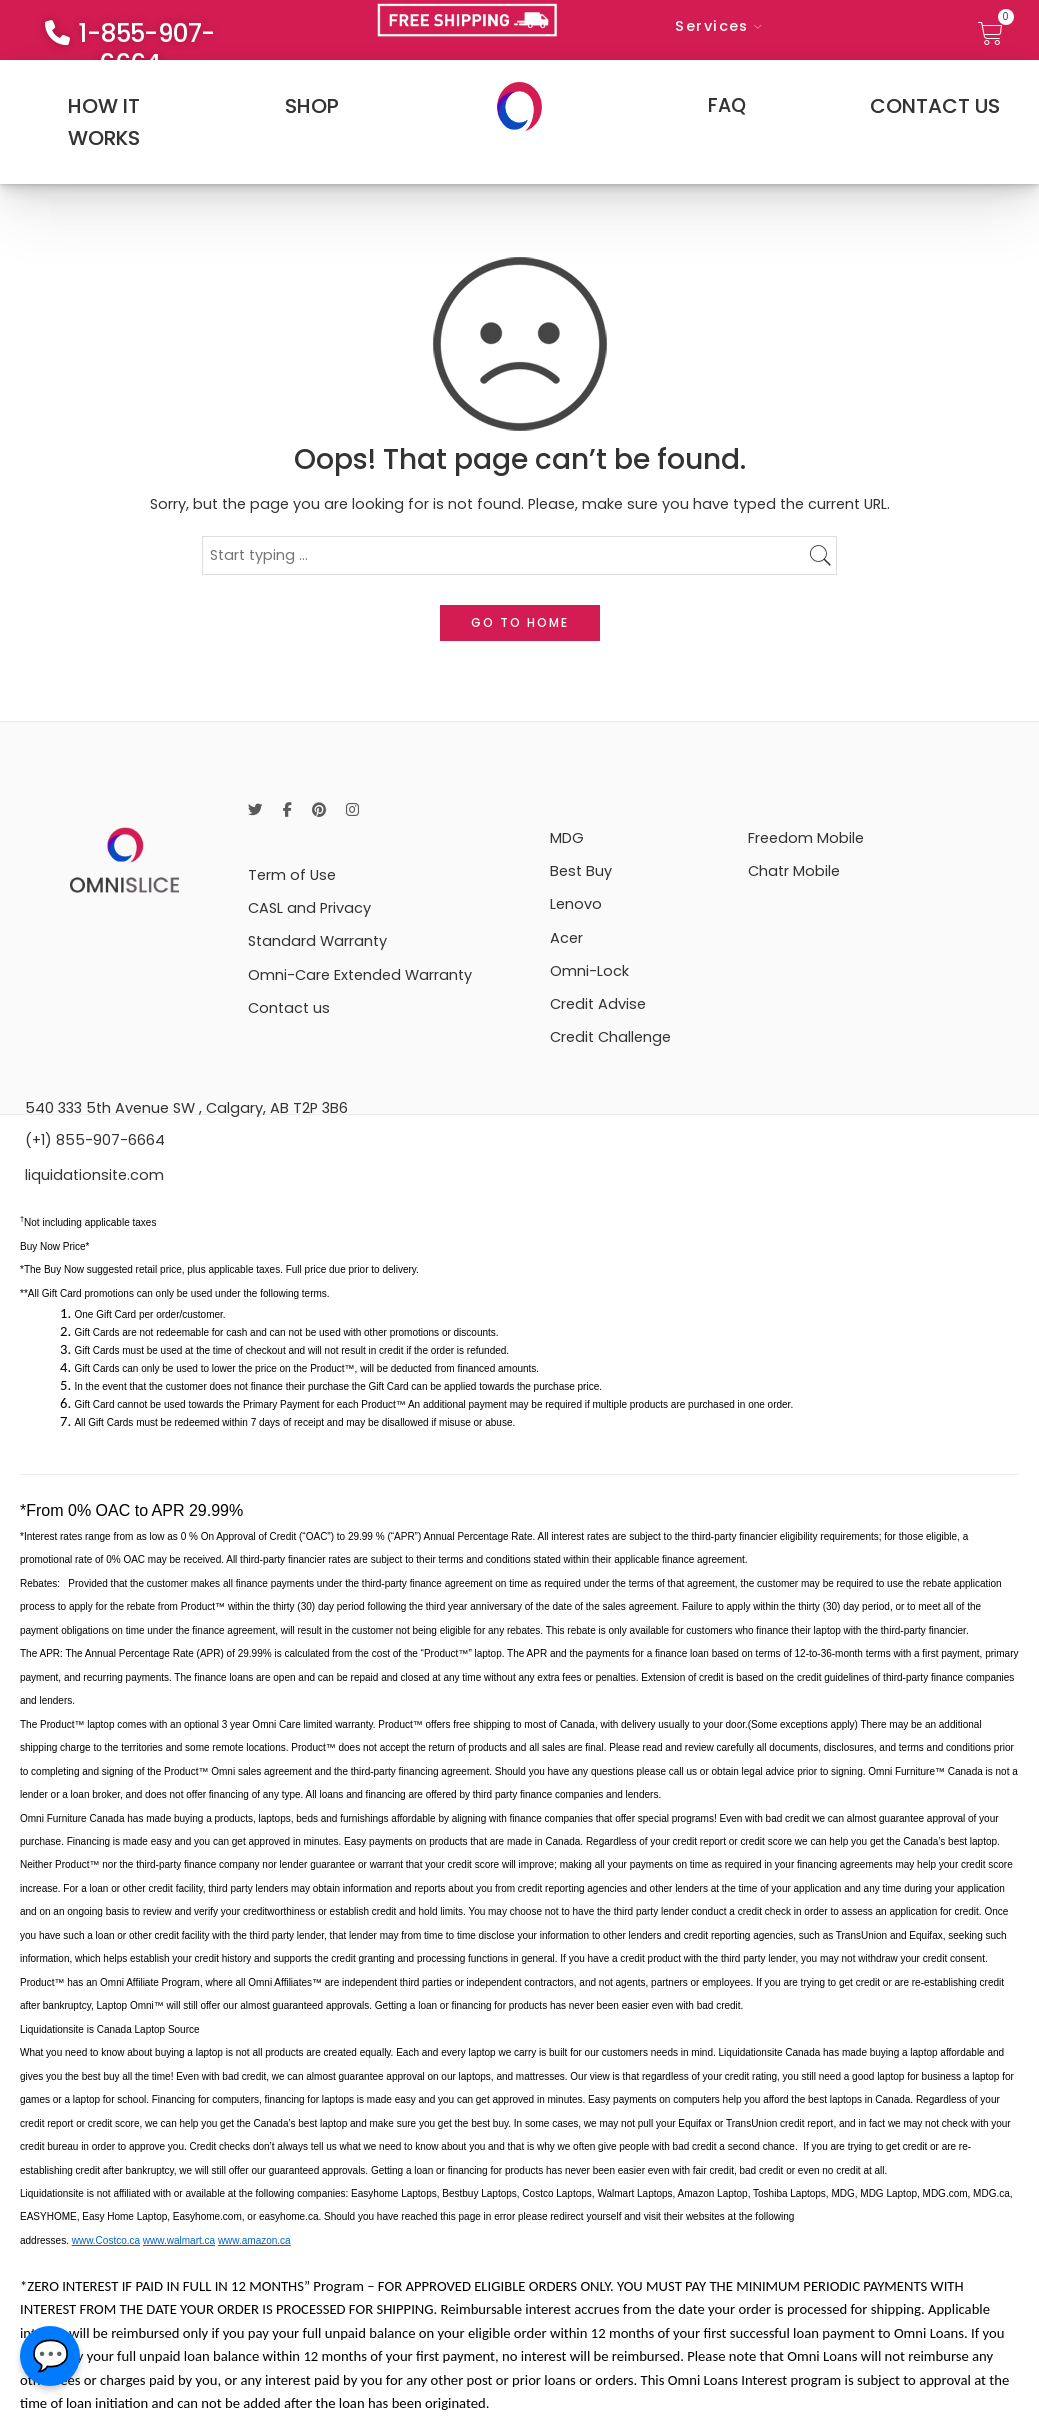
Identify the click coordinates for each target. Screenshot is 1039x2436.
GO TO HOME (520, 622)
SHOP (312, 106)
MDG (567, 838)
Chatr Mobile (794, 871)
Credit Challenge (610, 1037)
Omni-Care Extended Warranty (360, 975)
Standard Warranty (317, 941)
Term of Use (292, 875)
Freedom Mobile (806, 838)
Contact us (289, 1008)
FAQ (727, 105)
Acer (566, 938)
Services (712, 26)
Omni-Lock (589, 971)
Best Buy (581, 871)
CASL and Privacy (309, 908)
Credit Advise (598, 1004)
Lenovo (576, 904)
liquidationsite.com (94, 1175)
